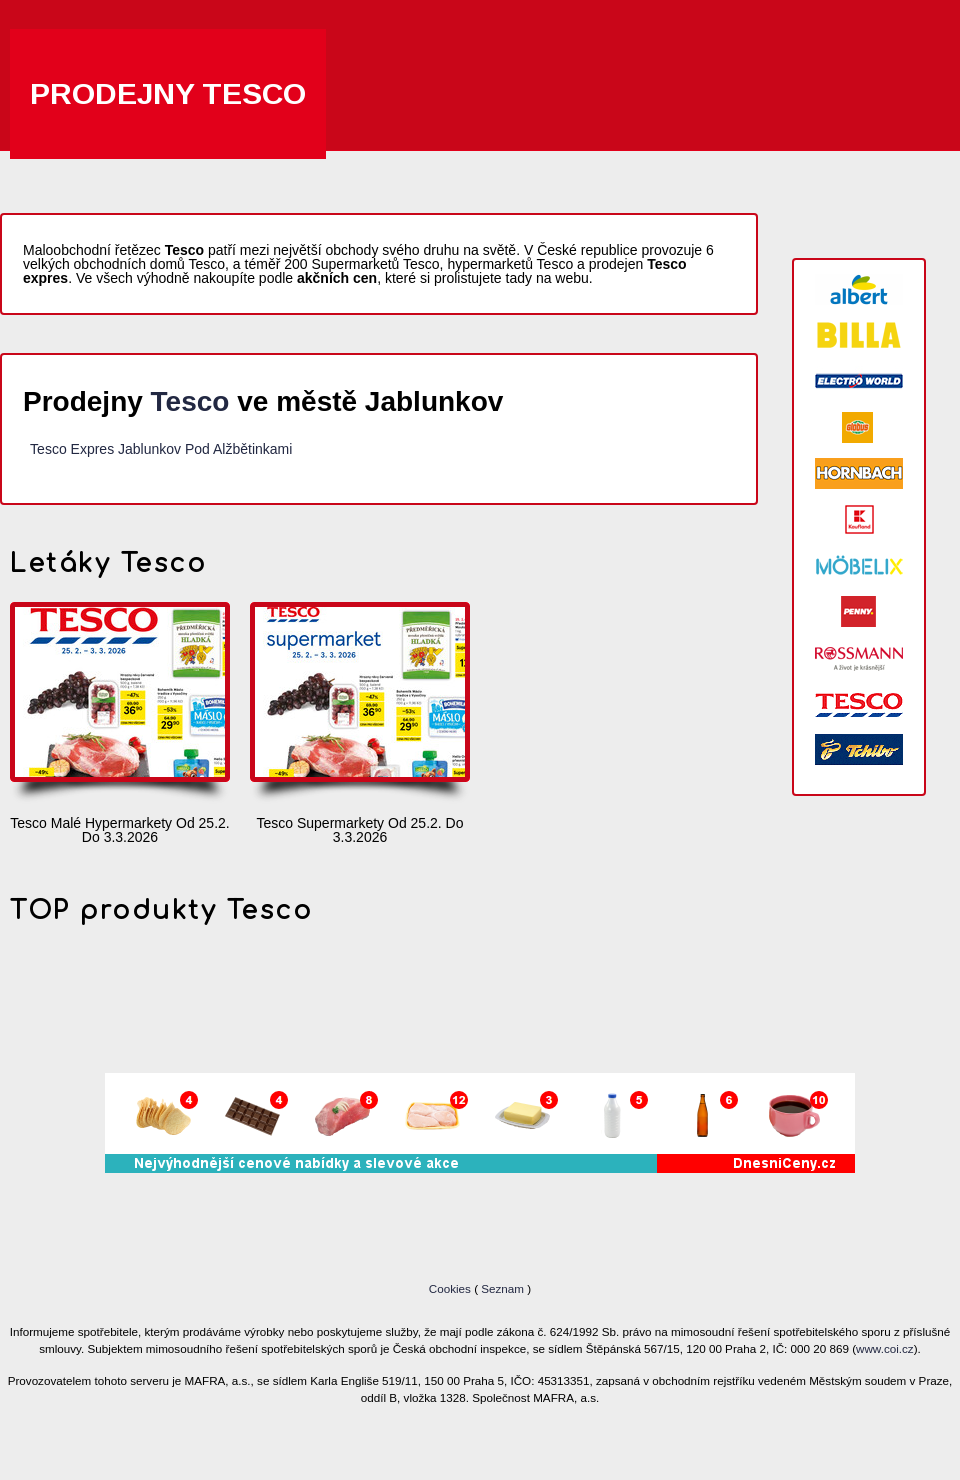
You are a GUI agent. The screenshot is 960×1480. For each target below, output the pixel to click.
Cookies (451, 1288)
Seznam (502, 1288)
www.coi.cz (885, 1348)
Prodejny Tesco (168, 93)
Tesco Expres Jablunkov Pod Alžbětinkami (161, 449)
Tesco (190, 401)
